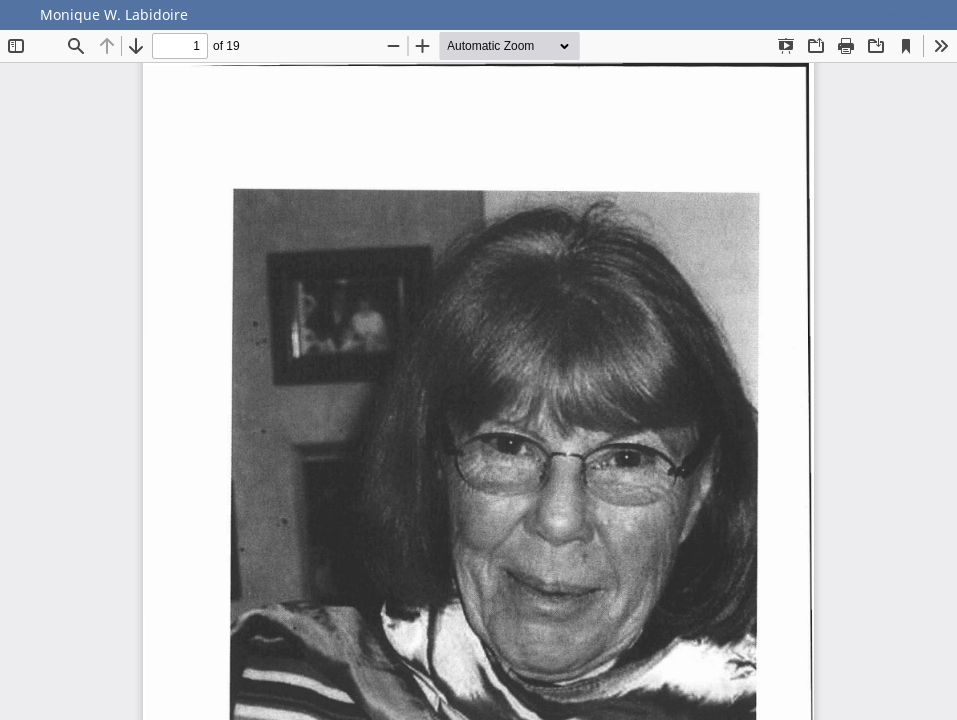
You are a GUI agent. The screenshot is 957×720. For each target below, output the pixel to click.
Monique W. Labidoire (114, 14)
